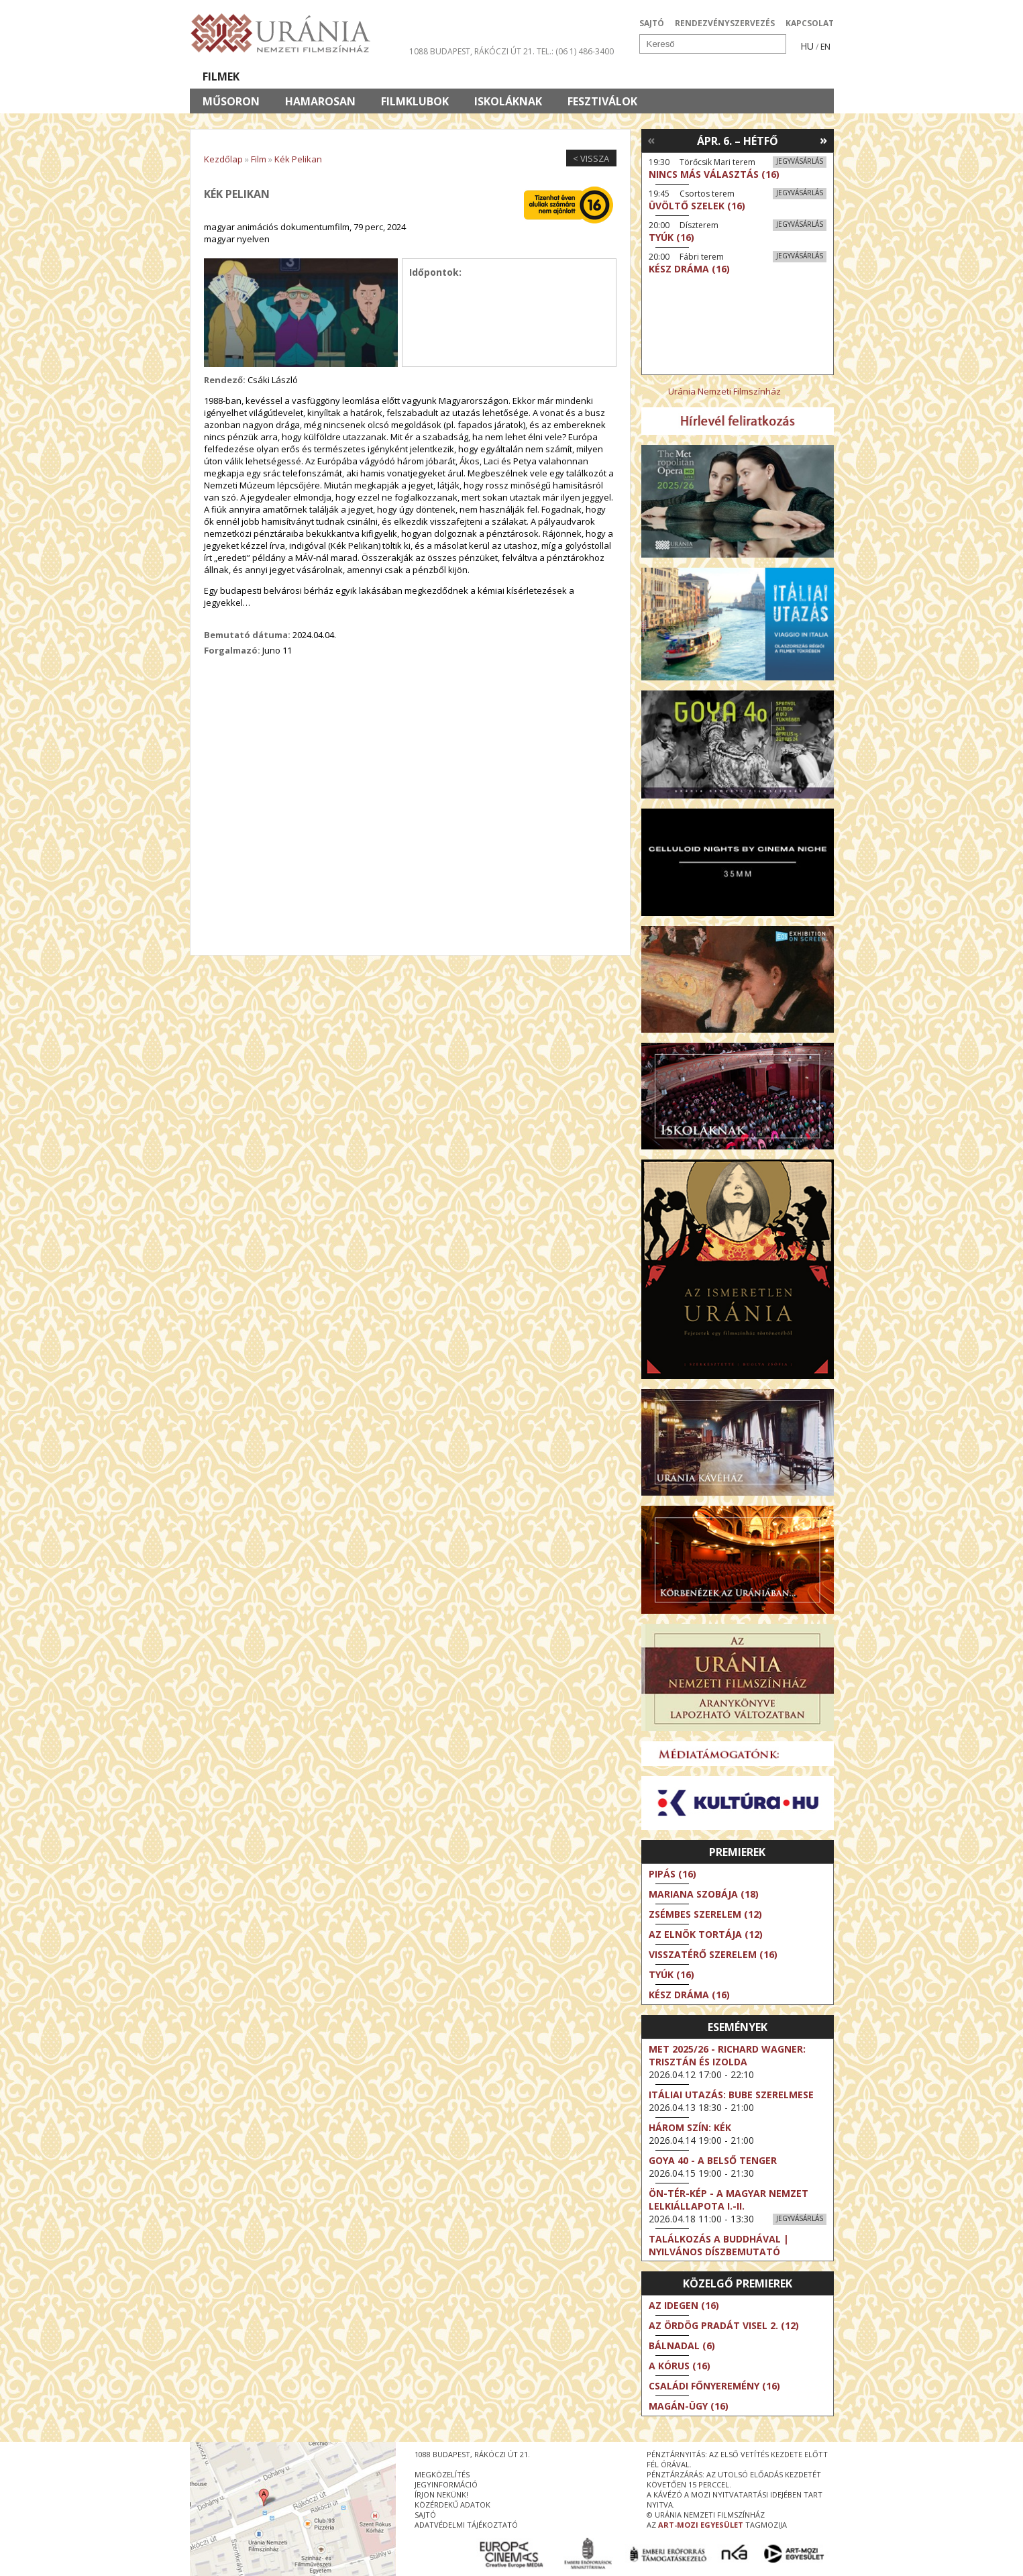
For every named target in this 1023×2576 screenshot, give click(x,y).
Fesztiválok (602, 101)
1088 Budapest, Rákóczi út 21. (472, 51)
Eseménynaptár (653, 76)
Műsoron (231, 101)
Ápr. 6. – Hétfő (737, 141)
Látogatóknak (536, 76)
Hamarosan (320, 101)
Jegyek (742, 76)
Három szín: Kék (690, 2127)
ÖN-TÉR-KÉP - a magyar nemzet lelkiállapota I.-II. (728, 2199)
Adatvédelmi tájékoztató (466, 2525)
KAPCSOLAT (810, 23)
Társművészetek (312, 76)
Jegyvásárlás (799, 161)
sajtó (425, 2515)
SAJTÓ (651, 23)
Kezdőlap (223, 159)
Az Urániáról (426, 76)
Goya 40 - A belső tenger (713, 2160)
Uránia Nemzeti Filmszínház (724, 391)
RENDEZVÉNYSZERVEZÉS (725, 23)
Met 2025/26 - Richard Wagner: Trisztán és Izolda (727, 2055)
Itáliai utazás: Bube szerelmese (731, 2094)
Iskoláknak (508, 101)
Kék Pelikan (298, 159)
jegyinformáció (446, 2484)
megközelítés (442, 2474)
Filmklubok (415, 101)
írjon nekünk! (441, 2494)
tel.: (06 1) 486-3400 (575, 51)
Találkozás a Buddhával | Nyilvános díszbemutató (719, 2245)
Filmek (221, 76)
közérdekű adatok (452, 2505)
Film (258, 159)
